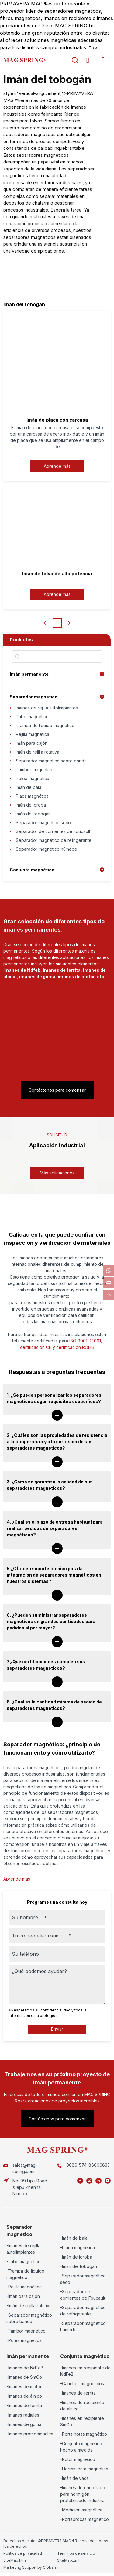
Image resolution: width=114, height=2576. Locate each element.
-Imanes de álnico (24, 2396)
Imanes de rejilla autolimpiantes (47, 707)
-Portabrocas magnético (84, 2519)
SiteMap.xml (68, 2560)
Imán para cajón (31, 743)
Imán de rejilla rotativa (37, 751)
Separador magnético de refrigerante (54, 840)
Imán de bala (28, 787)
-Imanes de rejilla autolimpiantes (23, 2249)
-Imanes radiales (22, 2414)
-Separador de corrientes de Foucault (82, 2295)
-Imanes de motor (24, 2386)
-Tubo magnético (23, 2261)
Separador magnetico (33, 696)
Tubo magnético (32, 716)
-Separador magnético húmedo (83, 2326)
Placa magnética (32, 796)
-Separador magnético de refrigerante (83, 2310)
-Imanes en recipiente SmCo (82, 2421)
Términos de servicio (76, 2553)
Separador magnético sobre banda (51, 760)
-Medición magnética (81, 2509)
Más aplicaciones (57, 1172)
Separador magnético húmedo (46, 849)
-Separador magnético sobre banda (29, 2318)
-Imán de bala (74, 2238)
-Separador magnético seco (83, 2279)
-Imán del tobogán (78, 2266)
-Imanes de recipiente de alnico (82, 2405)
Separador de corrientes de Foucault (53, 831)
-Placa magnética (77, 2247)
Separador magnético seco (43, 822)
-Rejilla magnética (24, 2286)
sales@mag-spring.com (24, 2168)
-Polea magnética (24, 2340)
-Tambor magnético (26, 2330)
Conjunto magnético (32, 869)
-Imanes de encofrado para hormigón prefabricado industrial (82, 2494)
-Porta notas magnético (83, 2434)
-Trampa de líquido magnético (25, 2274)
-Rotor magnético (77, 2459)
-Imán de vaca (74, 2478)
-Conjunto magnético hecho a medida (81, 2446)
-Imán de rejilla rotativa (29, 2305)
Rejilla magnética (32, 734)
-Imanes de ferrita (24, 2405)
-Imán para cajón (23, 2296)
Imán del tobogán (33, 813)
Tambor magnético (35, 769)
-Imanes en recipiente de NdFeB (85, 2371)
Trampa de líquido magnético (45, 725)
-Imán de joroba (76, 2256)
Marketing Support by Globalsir (31, 2567)
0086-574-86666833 (88, 2165)
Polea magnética (32, 778)
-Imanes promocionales (29, 2433)
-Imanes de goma (23, 2424)
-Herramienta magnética (84, 2468)
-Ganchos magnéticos (82, 2383)
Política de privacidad (22, 2553)
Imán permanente (29, 674)
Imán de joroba (31, 804)
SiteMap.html (15, 2560)
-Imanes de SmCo (24, 2377)
